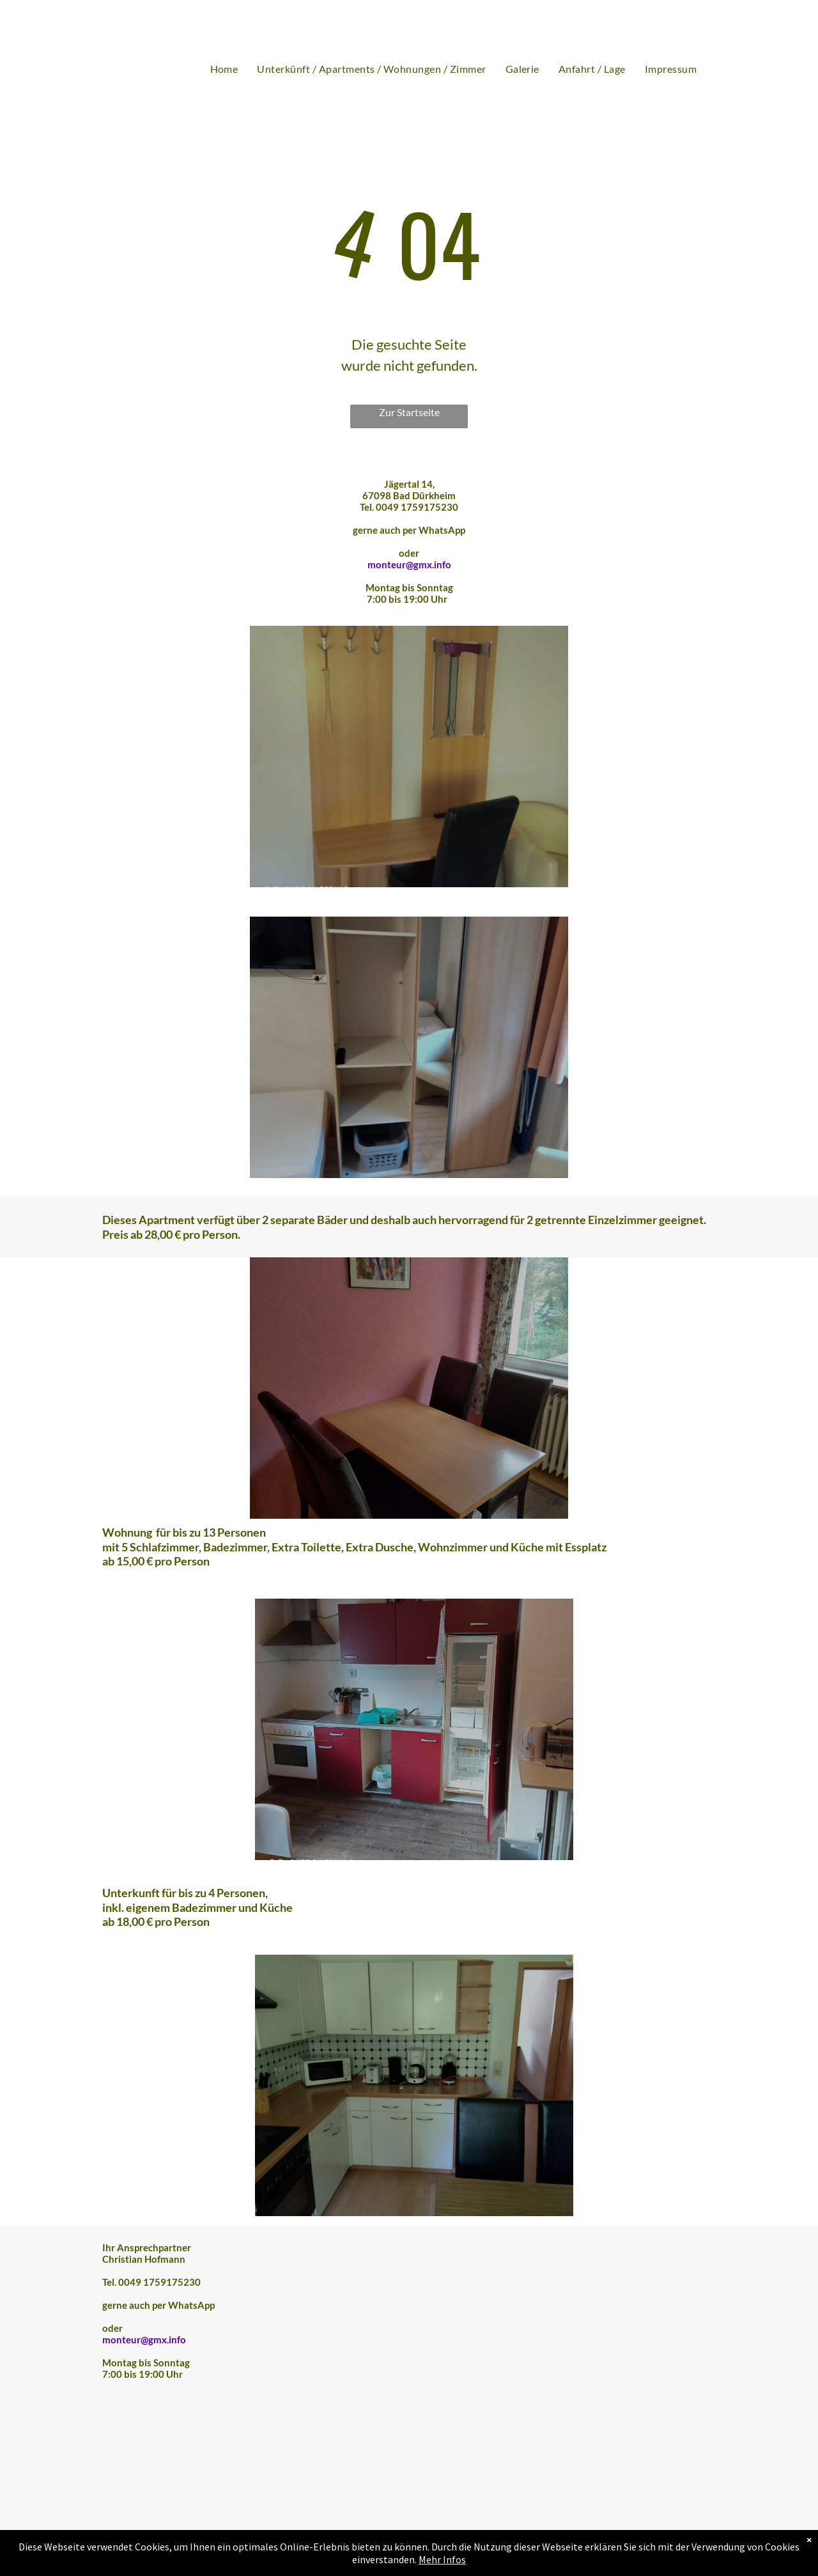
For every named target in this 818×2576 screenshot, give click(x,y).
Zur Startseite (409, 412)
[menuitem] (224, 69)
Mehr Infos (442, 2559)
